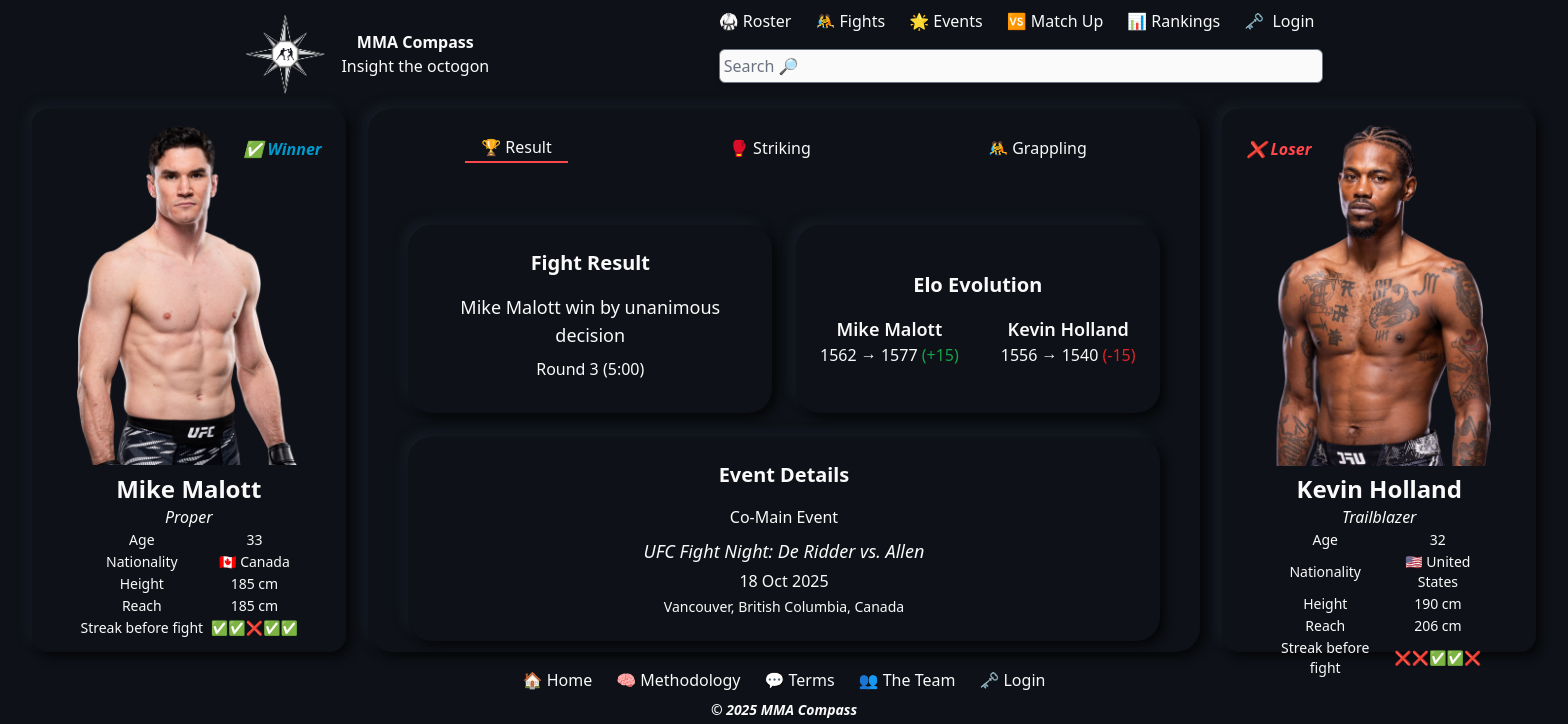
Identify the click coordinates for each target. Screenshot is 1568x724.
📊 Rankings (1173, 21)
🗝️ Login (1281, 21)
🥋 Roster (755, 21)
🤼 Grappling (1037, 148)
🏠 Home (558, 680)
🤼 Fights (850, 21)
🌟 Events (945, 21)
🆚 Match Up (1055, 21)
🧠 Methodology (678, 680)
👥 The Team (907, 680)
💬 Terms (799, 680)
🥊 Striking (770, 148)
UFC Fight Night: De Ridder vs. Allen (784, 551)
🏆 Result (516, 147)
